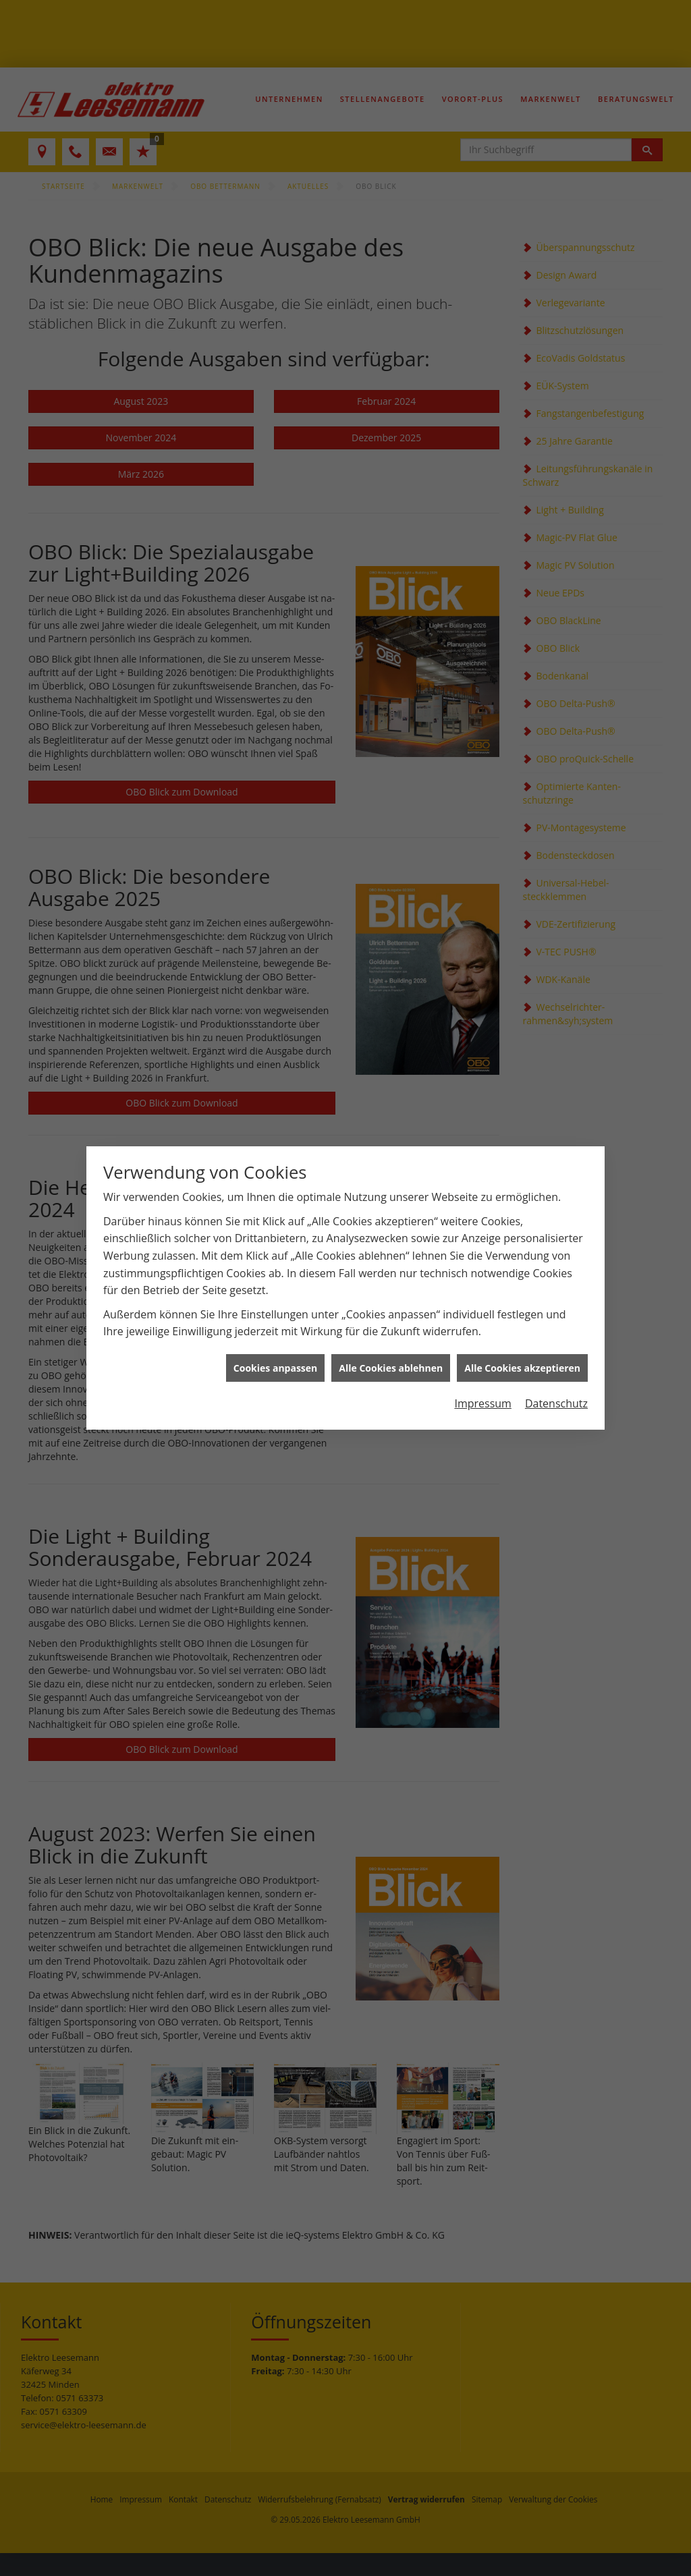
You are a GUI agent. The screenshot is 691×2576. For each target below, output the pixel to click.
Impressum (482, 1362)
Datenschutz (556, 1362)
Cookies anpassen (275, 1326)
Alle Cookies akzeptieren (522, 1326)
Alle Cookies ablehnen (391, 1326)
